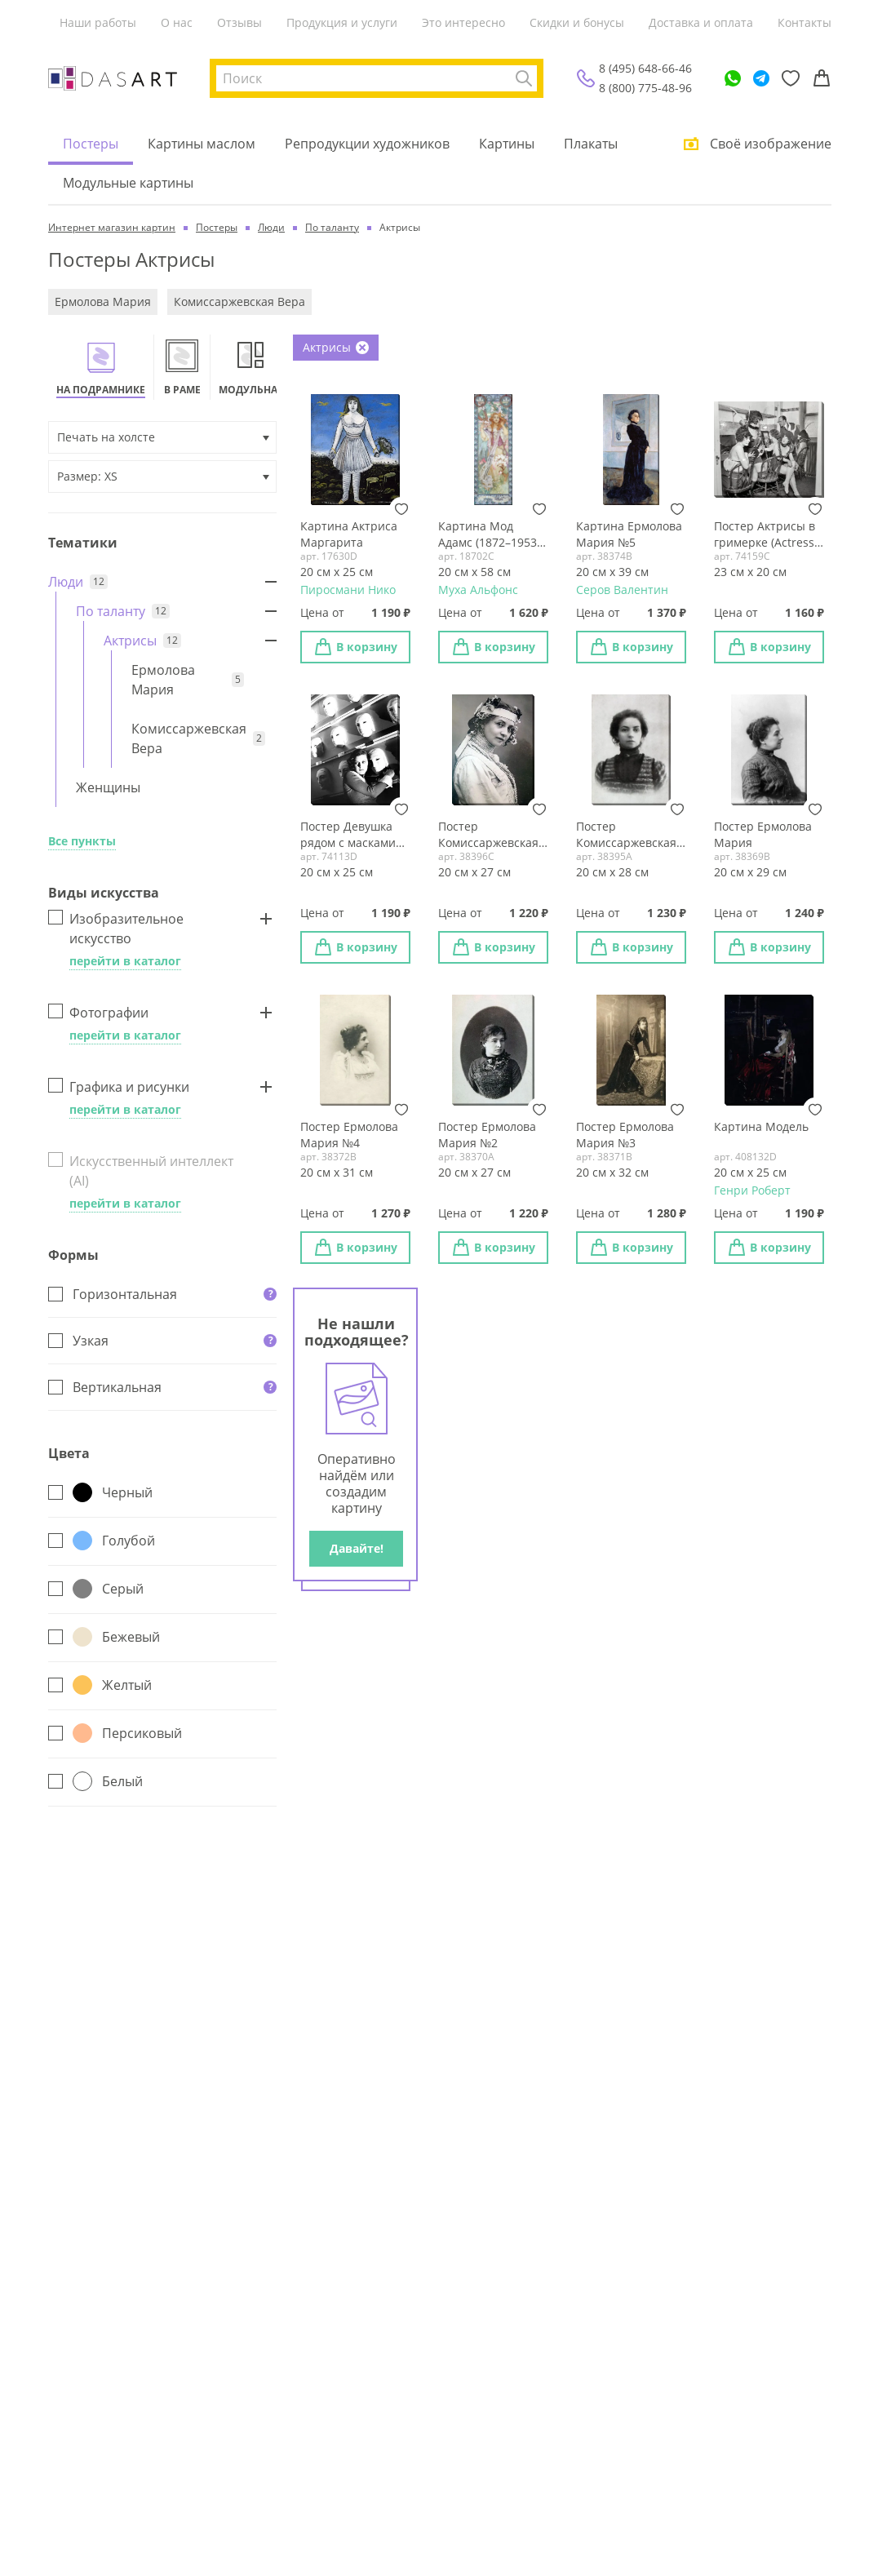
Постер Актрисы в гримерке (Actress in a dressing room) (767, 534)
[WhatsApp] (733, 78)
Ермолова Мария (103, 301)
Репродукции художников (367, 144)
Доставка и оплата (701, 22)
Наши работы (98, 22)
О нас (177, 22)
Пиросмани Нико (348, 589)
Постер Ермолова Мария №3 (625, 1135)
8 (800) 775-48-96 (645, 87)
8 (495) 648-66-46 (645, 68)
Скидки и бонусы (577, 22)
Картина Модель (761, 1126)
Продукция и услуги (341, 22)
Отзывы (239, 22)
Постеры (90, 144)
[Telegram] (761, 78)
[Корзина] (821, 78)
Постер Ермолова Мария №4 (349, 1135)
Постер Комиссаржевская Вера (626, 834)
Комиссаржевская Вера (239, 301)
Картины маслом (201, 144)
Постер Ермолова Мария (763, 834)
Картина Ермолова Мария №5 (629, 534)
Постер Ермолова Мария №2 (487, 1135)
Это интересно (463, 22)
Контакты (804, 22)
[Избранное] (791, 78)
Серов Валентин (622, 589)
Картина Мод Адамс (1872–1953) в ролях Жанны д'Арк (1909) (489, 534)
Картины (506, 144)
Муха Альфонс (478, 589)
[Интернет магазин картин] (112, 78)
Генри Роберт (752, 1190)
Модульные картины (128, 183)
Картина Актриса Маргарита (348, 534)
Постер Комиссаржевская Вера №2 (488, 834)
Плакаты (591, 144)
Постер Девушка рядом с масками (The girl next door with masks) (350, 834)
